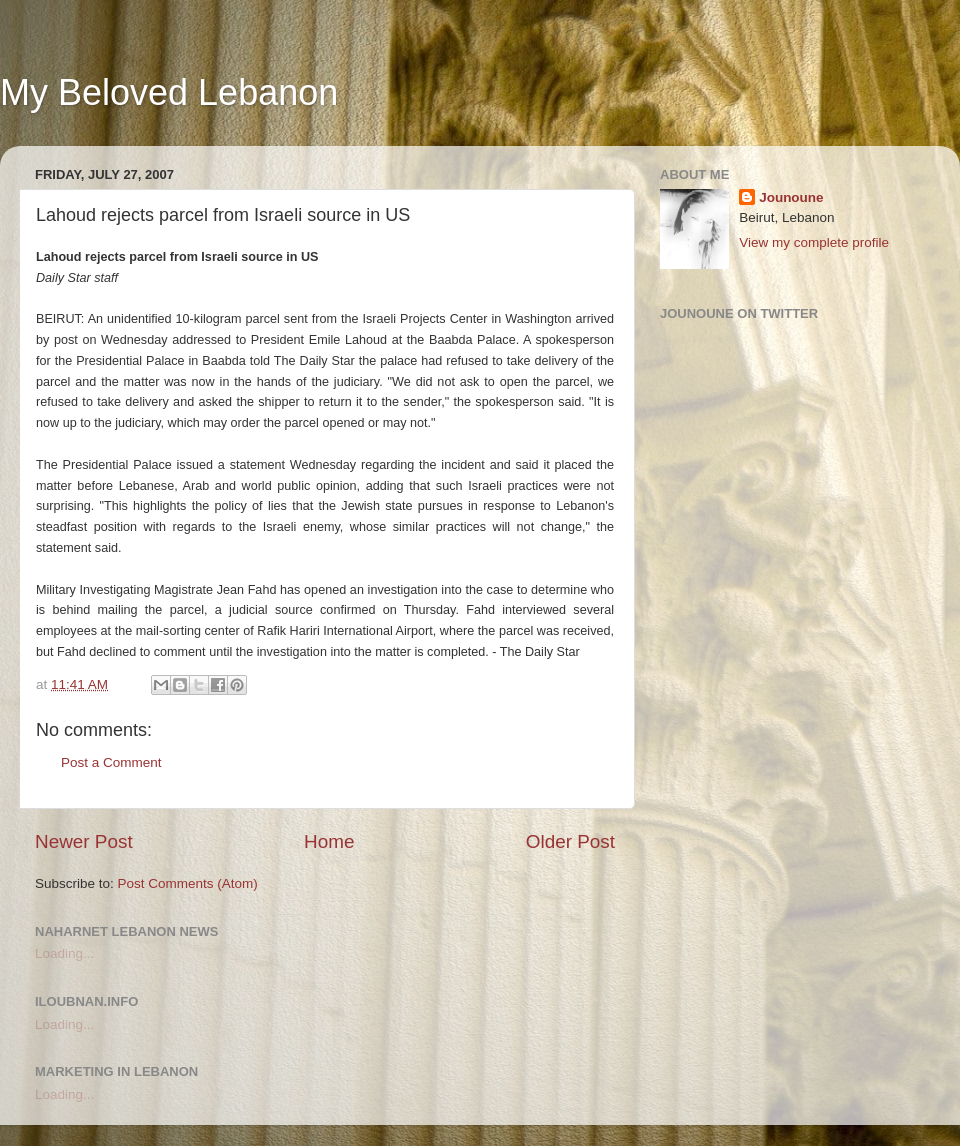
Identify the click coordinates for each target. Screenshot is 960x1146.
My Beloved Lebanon (169, 92)
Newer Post (84, 841)
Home (329, 841)
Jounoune (791, 197)
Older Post (570, 841)
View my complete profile (814, 242)
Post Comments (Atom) (188, 883)
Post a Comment (111, 762)
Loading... (64, 953)
